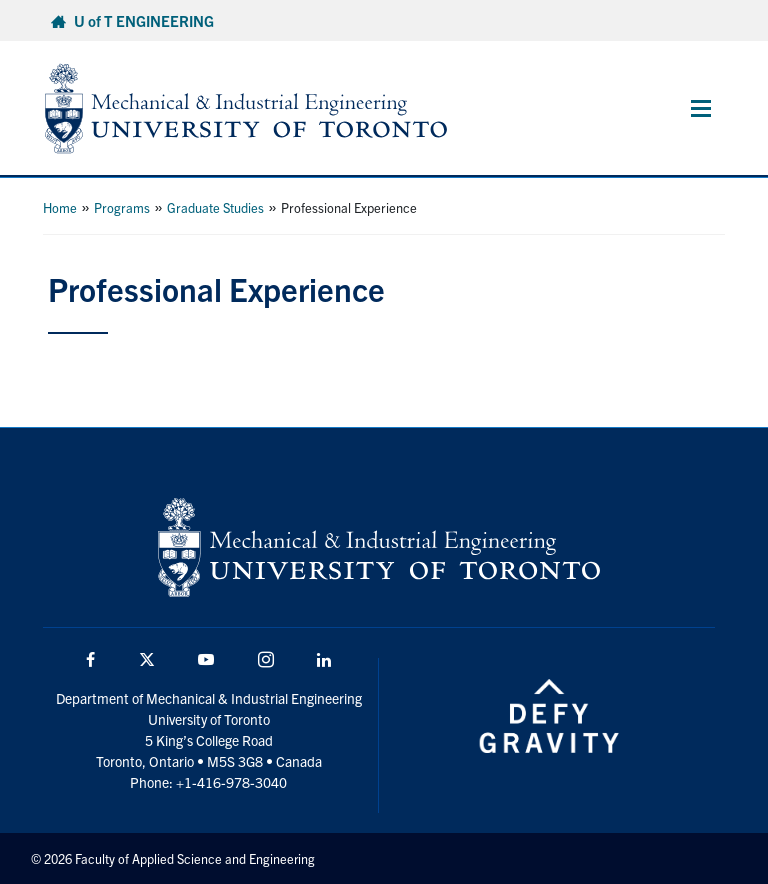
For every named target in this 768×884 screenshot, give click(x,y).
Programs (122, 207)
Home (60, 207)
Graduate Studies (215, 207)
